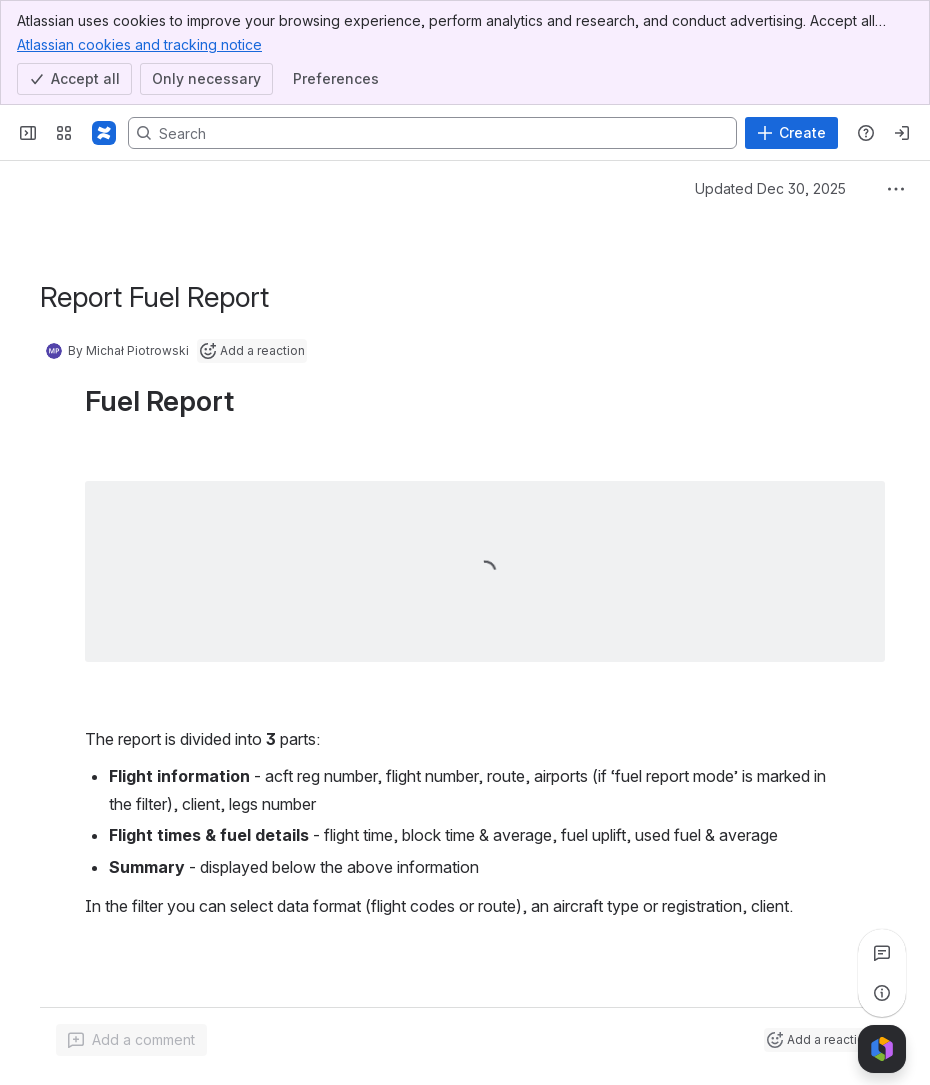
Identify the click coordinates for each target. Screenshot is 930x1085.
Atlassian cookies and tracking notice (139, 44)
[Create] (791, 133)
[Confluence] (104, 133)
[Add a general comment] (131, 1040)
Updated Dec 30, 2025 (770, 188)
